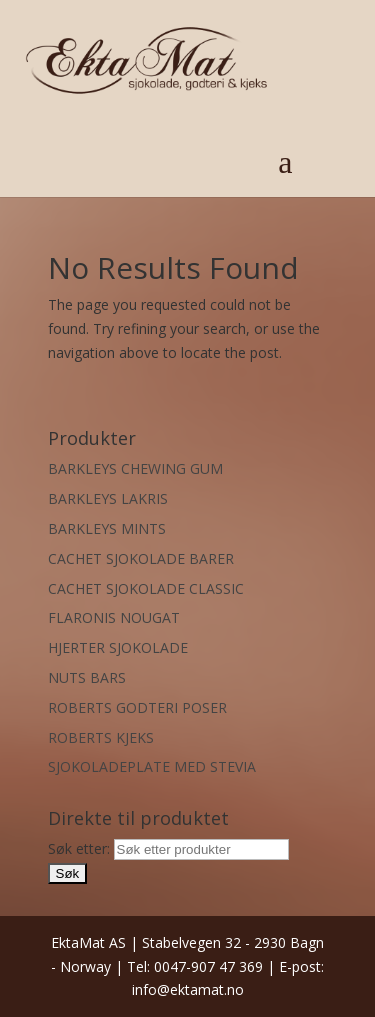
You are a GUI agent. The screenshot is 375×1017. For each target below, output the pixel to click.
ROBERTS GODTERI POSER (137, 707)
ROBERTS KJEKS (101, 737)
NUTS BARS (87, 677)
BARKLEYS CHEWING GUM (135, 468)
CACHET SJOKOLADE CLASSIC (146, 588)
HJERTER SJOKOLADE (118, 647)
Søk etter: (79, 848)
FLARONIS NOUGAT (114, 617)
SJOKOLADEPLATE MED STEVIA (152, 766)
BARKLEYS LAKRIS (108, 498)
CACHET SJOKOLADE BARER (141, 558)
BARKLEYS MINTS (107, 528)
